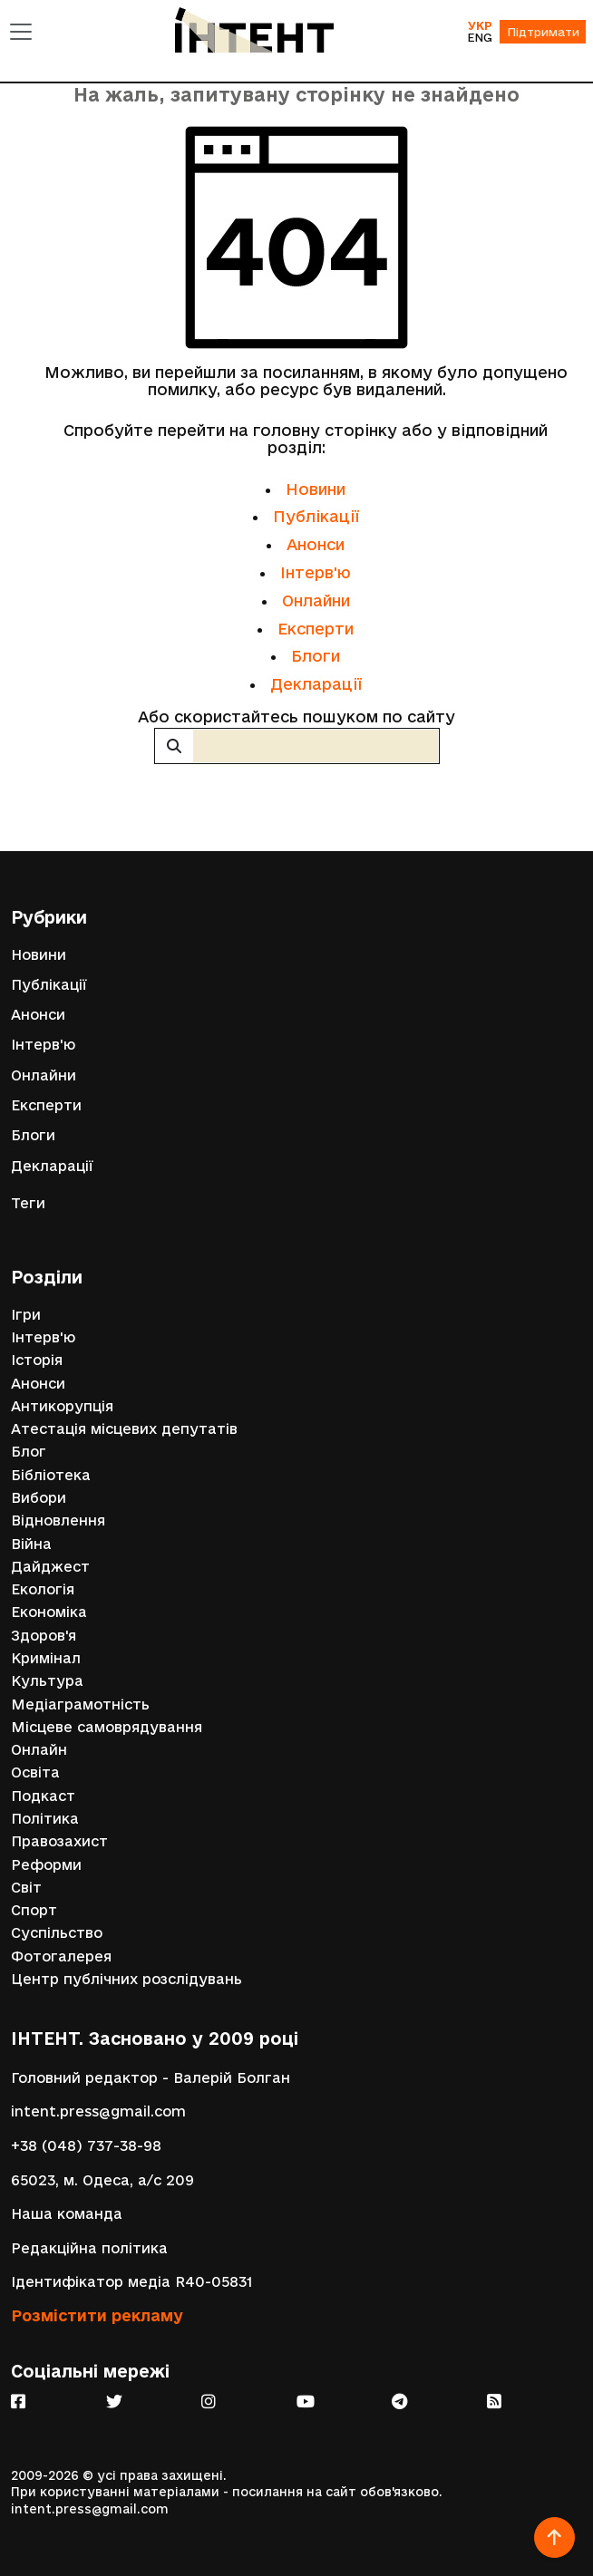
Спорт (34, 1910)
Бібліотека (51, 1475)
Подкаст (43, 1796)
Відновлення (58, 1520)
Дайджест (50, 1566)
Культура (47, 1681)
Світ (26, 1887)
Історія (37, 1360)
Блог (28, 1451)
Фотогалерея (61, 1956)
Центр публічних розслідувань (126, 1979)
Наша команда (66, 2214)
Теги (28, 1203)
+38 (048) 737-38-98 (86, 2146)
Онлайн (39, 1750)
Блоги (315, 655)
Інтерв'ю (315, 572)
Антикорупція (62, 1406)
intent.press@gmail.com (98, 2111)
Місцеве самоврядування (106, 1727)
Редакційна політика (89, 2248)
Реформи (46, 1865)
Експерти (315, 628)
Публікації (316, 516)
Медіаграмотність (80, 1704)
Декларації (316, 683)
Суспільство (56, 1933)
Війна (31, 1544)
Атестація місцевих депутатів (124, 1429)
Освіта (35, 1772)
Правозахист (59, 1841)
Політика (45, 1818)
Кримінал (46, 1658)
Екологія (42, 1589)
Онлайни (316, 600)
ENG (479, 37)
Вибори (38, 1498)
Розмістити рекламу (97, 2315)
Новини (315, 489)
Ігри (26, 1314)
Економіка (49, 1612)
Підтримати (543, 31)
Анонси (316, 544)
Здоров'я (43, 1635)
